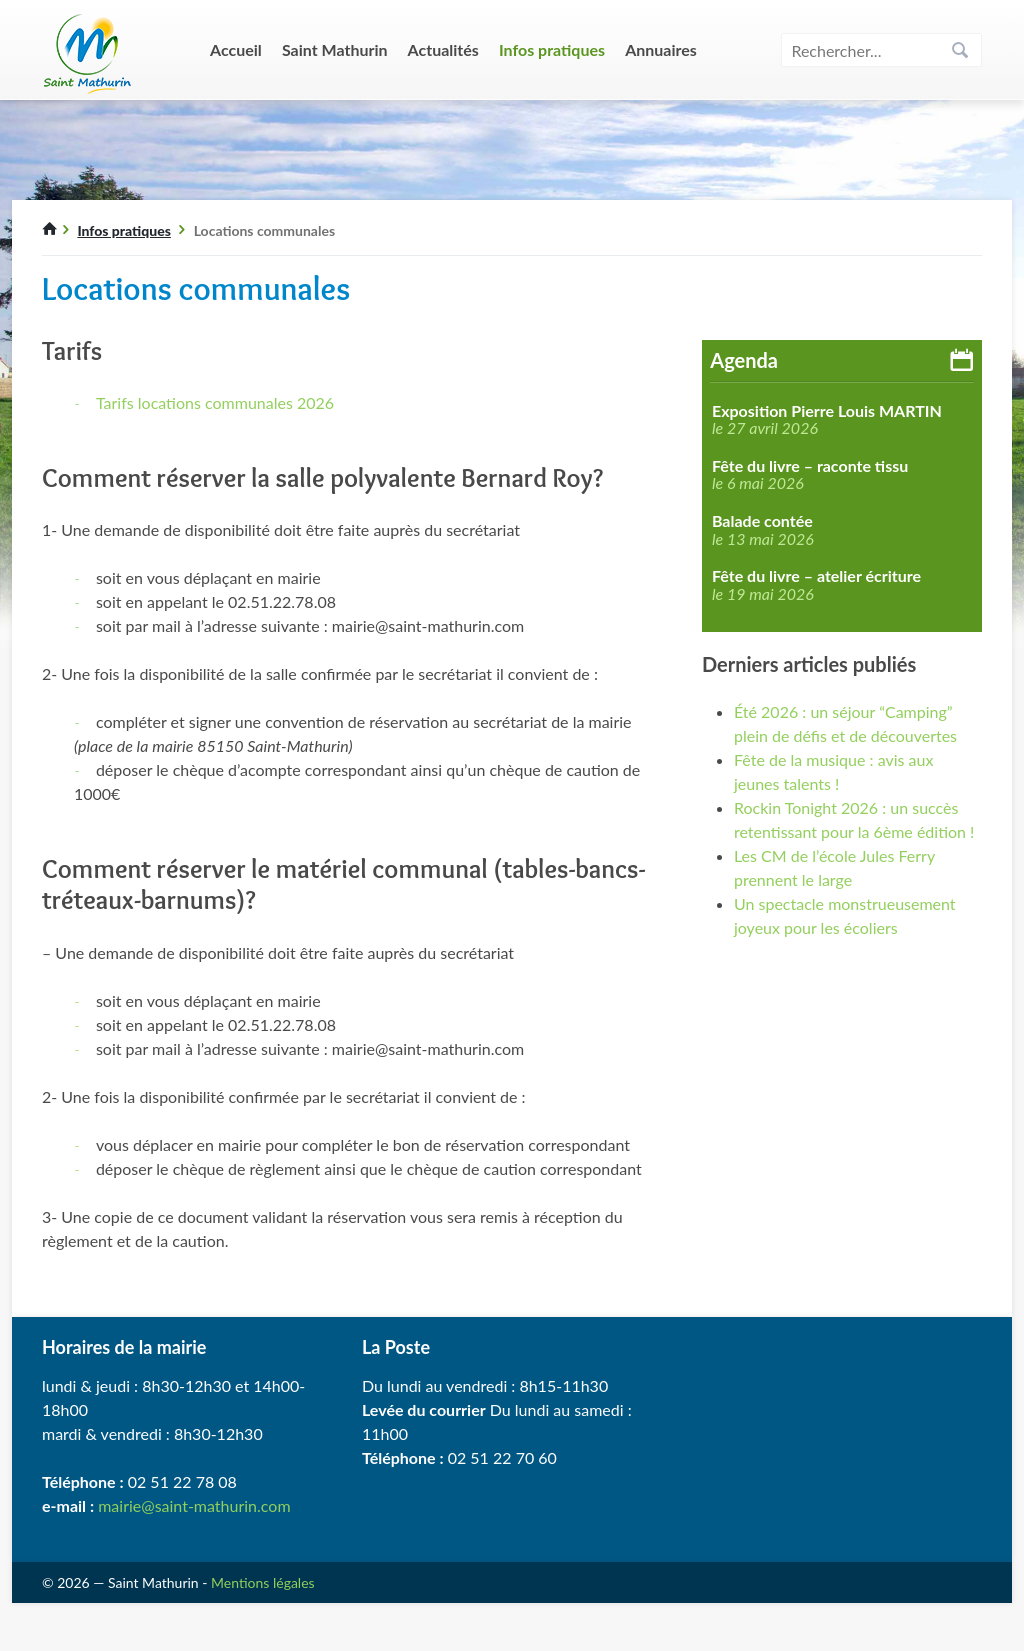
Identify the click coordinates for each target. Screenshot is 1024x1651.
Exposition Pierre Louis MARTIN (827, 411)
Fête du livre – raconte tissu (810, 466)
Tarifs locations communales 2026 (215, 402)
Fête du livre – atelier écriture (816, 576)
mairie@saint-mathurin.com (194, 1505)
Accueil (236, 49)
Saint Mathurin (335, 49)
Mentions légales (263, 1582)
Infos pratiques (552, 49)
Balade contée (762, 521)
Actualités (443, 49)
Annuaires (661, 49)
